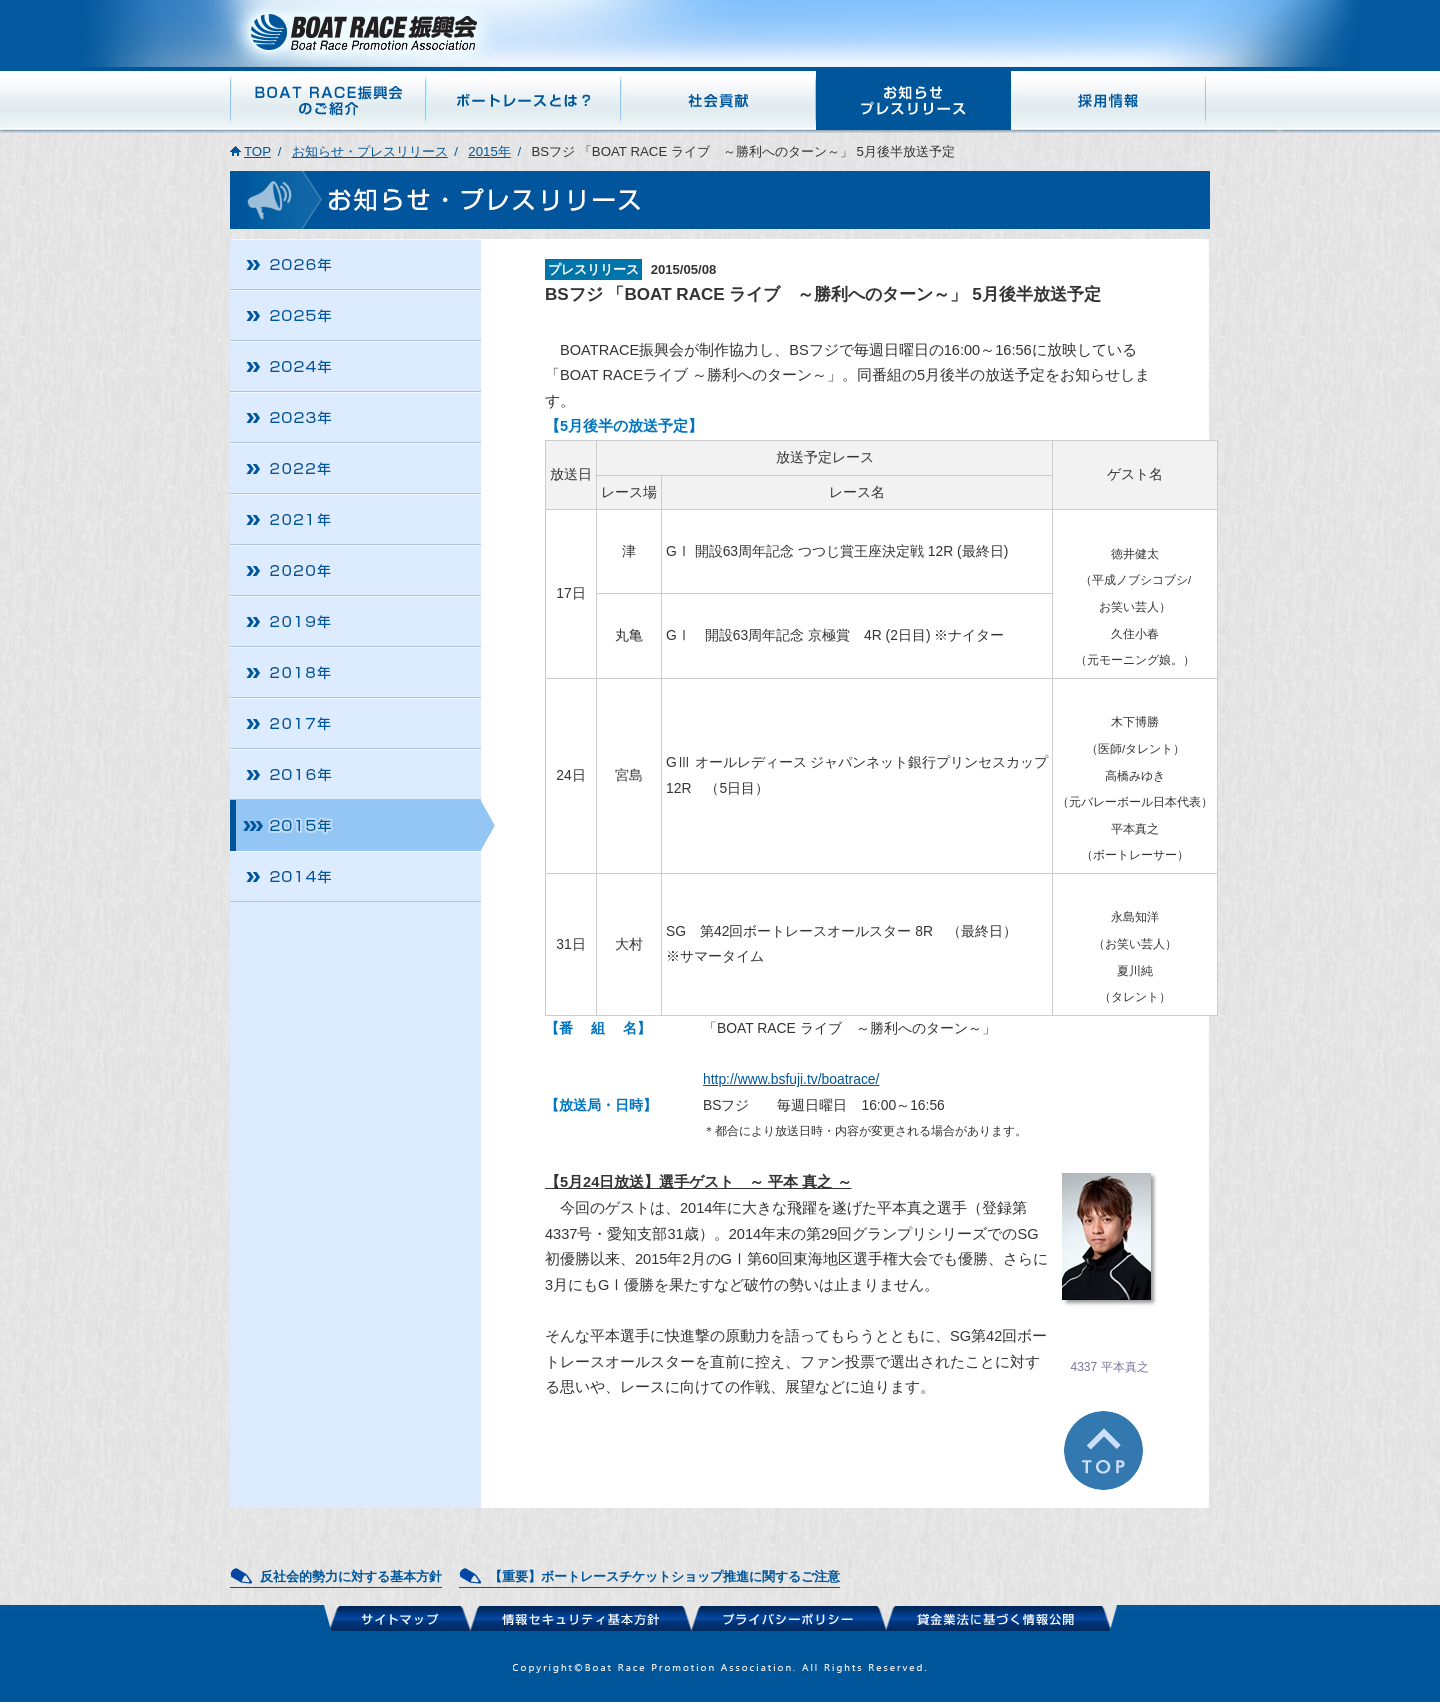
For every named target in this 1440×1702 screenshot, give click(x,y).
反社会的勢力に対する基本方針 (351, 1576)
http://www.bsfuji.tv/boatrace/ (791, 1079)
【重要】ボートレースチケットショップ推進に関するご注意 (664, 1576)
